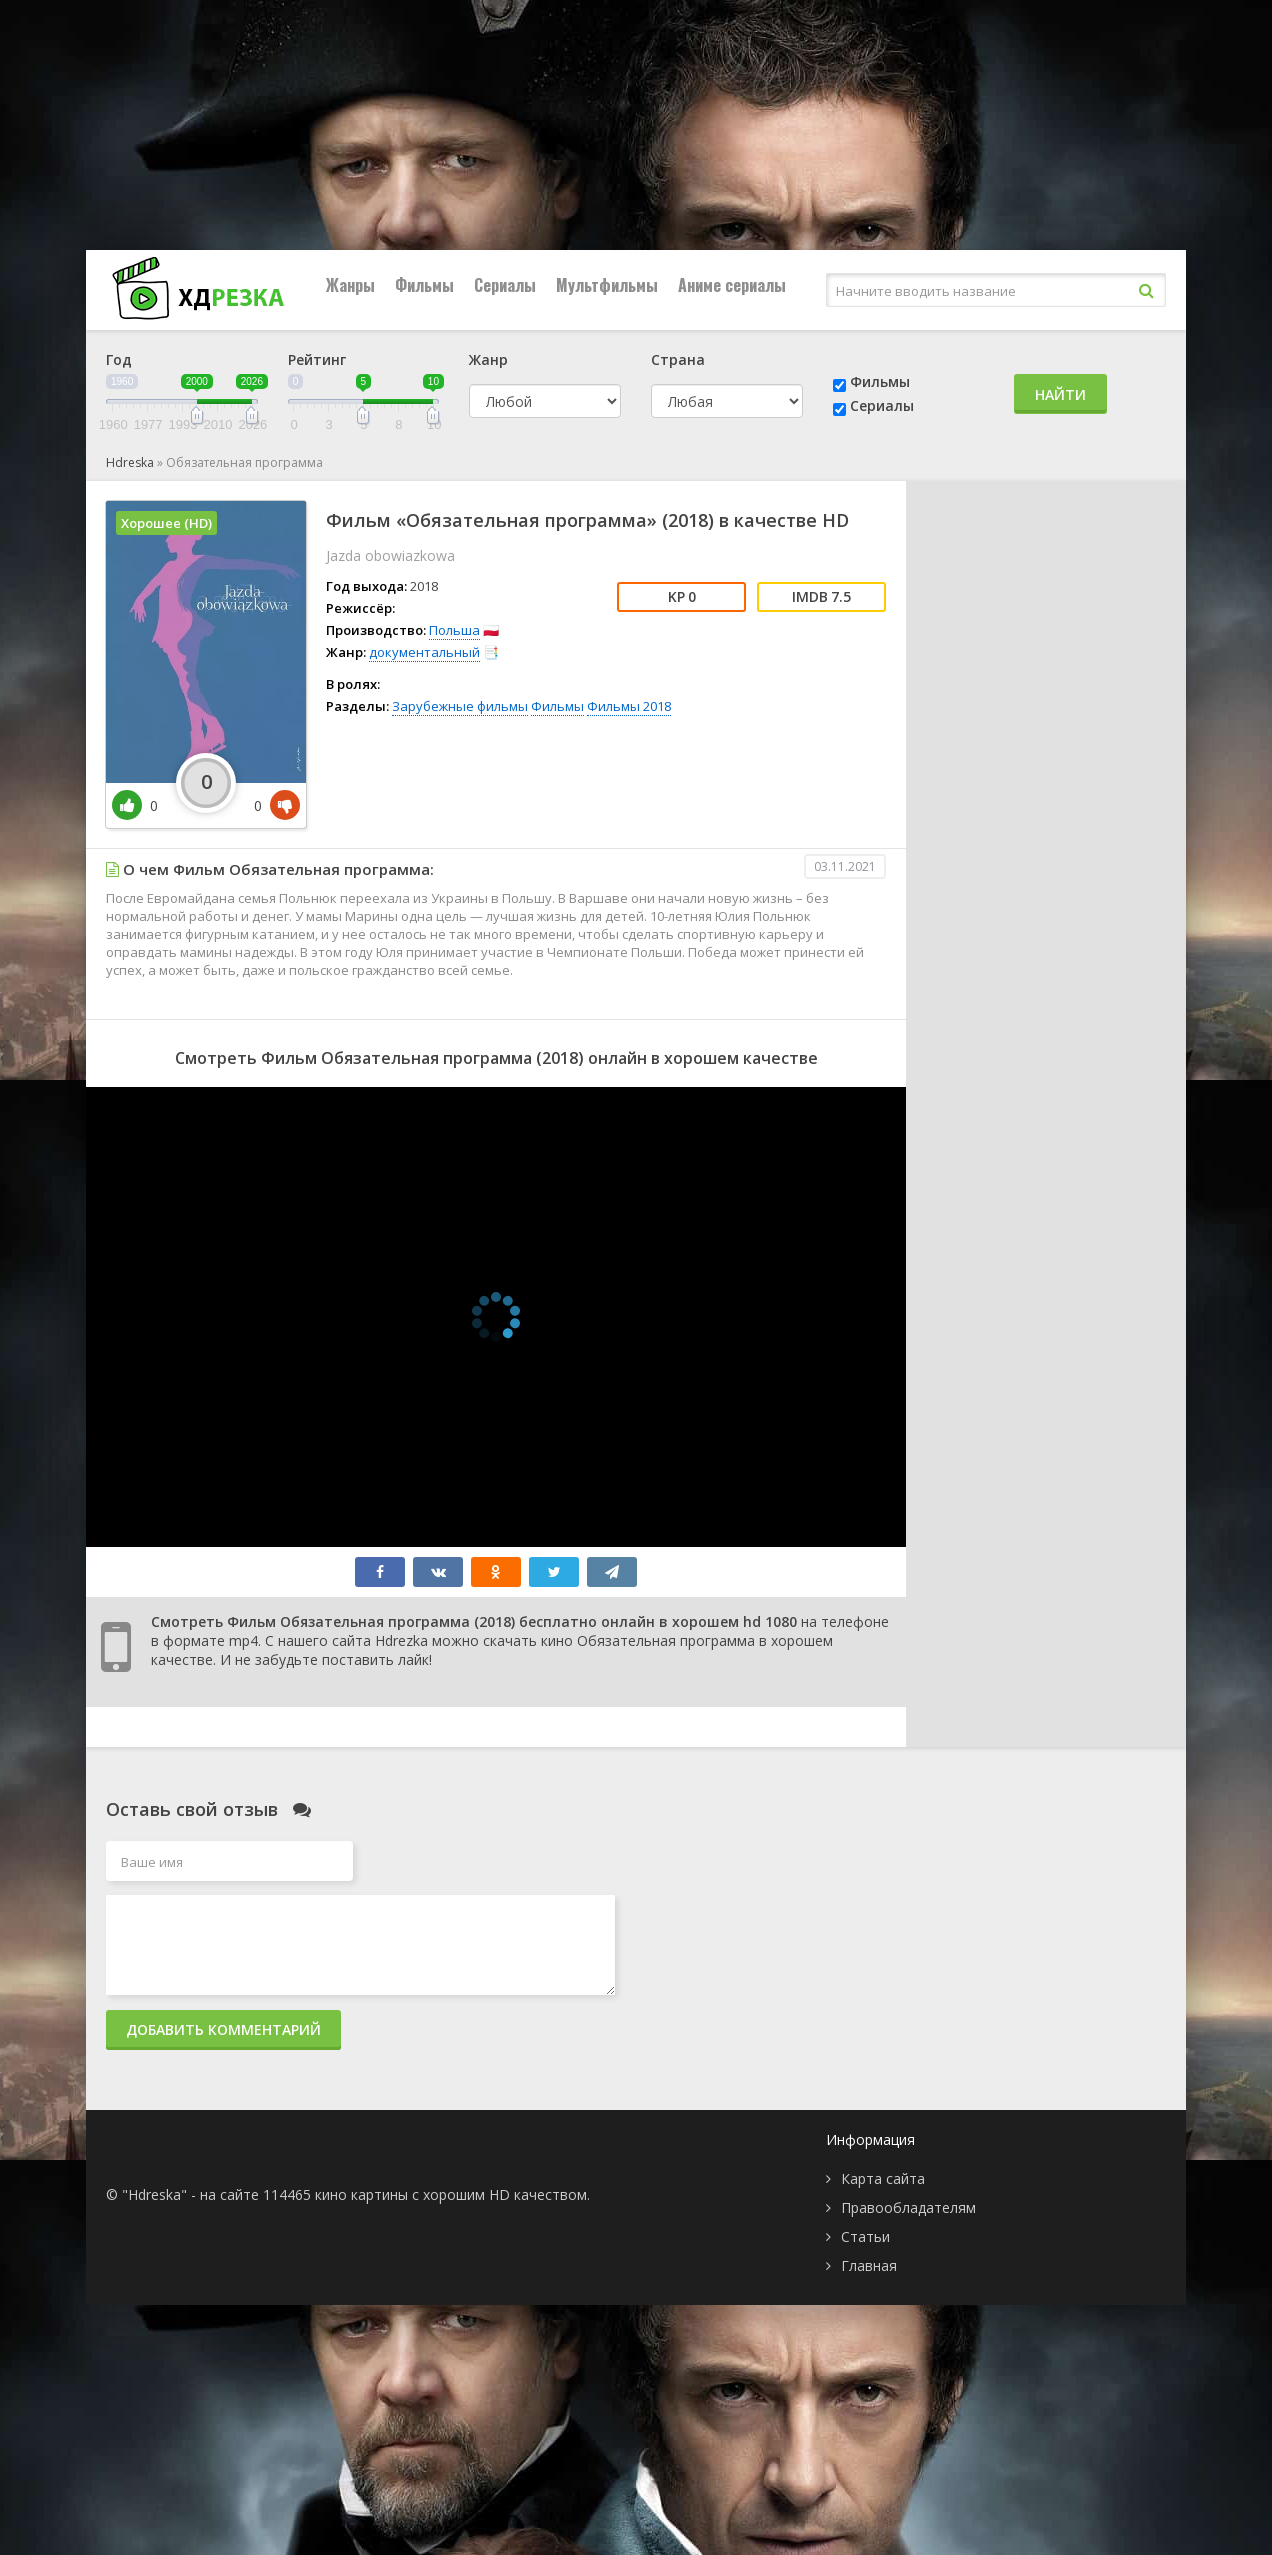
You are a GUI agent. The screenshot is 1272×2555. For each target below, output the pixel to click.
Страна (678, 359)
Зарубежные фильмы (460, 706)
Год (119, 359)
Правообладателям (908, 2207)
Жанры (350, 285)
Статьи (865, 2236)
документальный (424, 652)
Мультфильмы (607, 285)
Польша (454, 630)
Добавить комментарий (223, 2029)
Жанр (488, 359)
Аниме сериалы (732, 285)
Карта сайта (883, 2178)
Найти (1060, 394)
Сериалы (505, 285)
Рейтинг (317, 359)
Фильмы (424, 285)
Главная (869, 2265)
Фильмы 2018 (629, 706)
